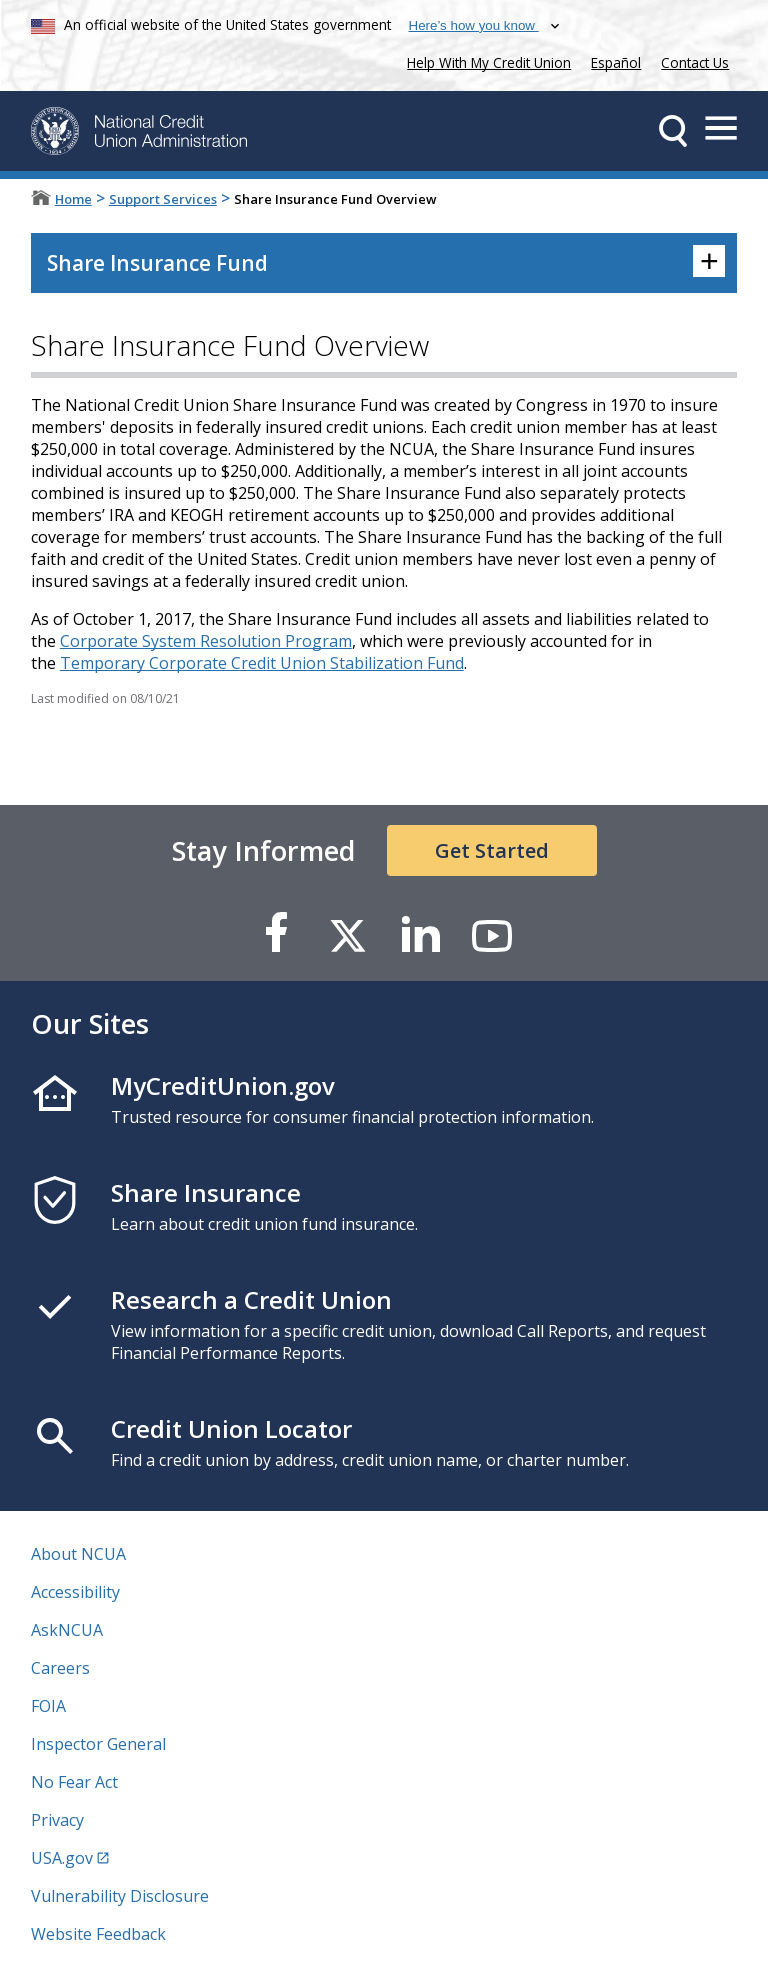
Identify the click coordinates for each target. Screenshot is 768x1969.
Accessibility (75, 1592)
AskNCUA (67, 1630)
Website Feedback (98, 1934)
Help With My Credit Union (485, 60)
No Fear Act (74, 1782)
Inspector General (98, 1744)
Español (616, 62)
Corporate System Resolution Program (206, 641)
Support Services (163, 199)
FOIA (48, 1706)
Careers (60, 1668)
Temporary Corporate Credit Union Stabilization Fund (262, 663)
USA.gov (62, 1858)
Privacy (57, 1820)
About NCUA (78, 1554)
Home (73, 199)
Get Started (492, 850)
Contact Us (695, 62)
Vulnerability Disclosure (120, 1896)
